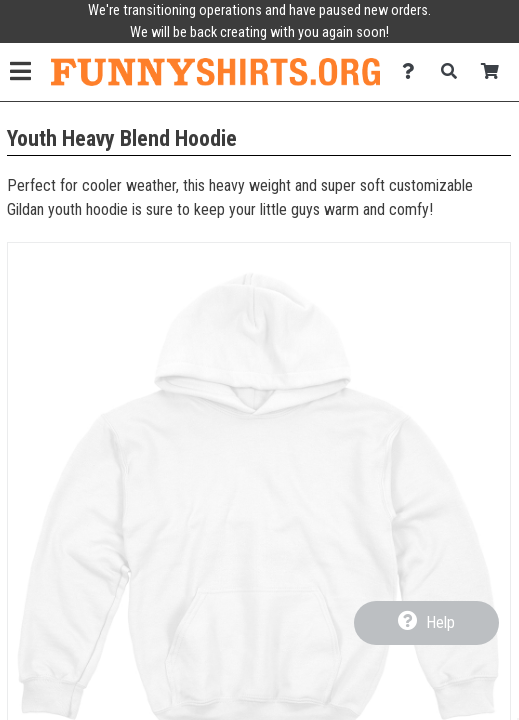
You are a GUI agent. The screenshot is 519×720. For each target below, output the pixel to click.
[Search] (454, 71)
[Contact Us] (413, 71)
